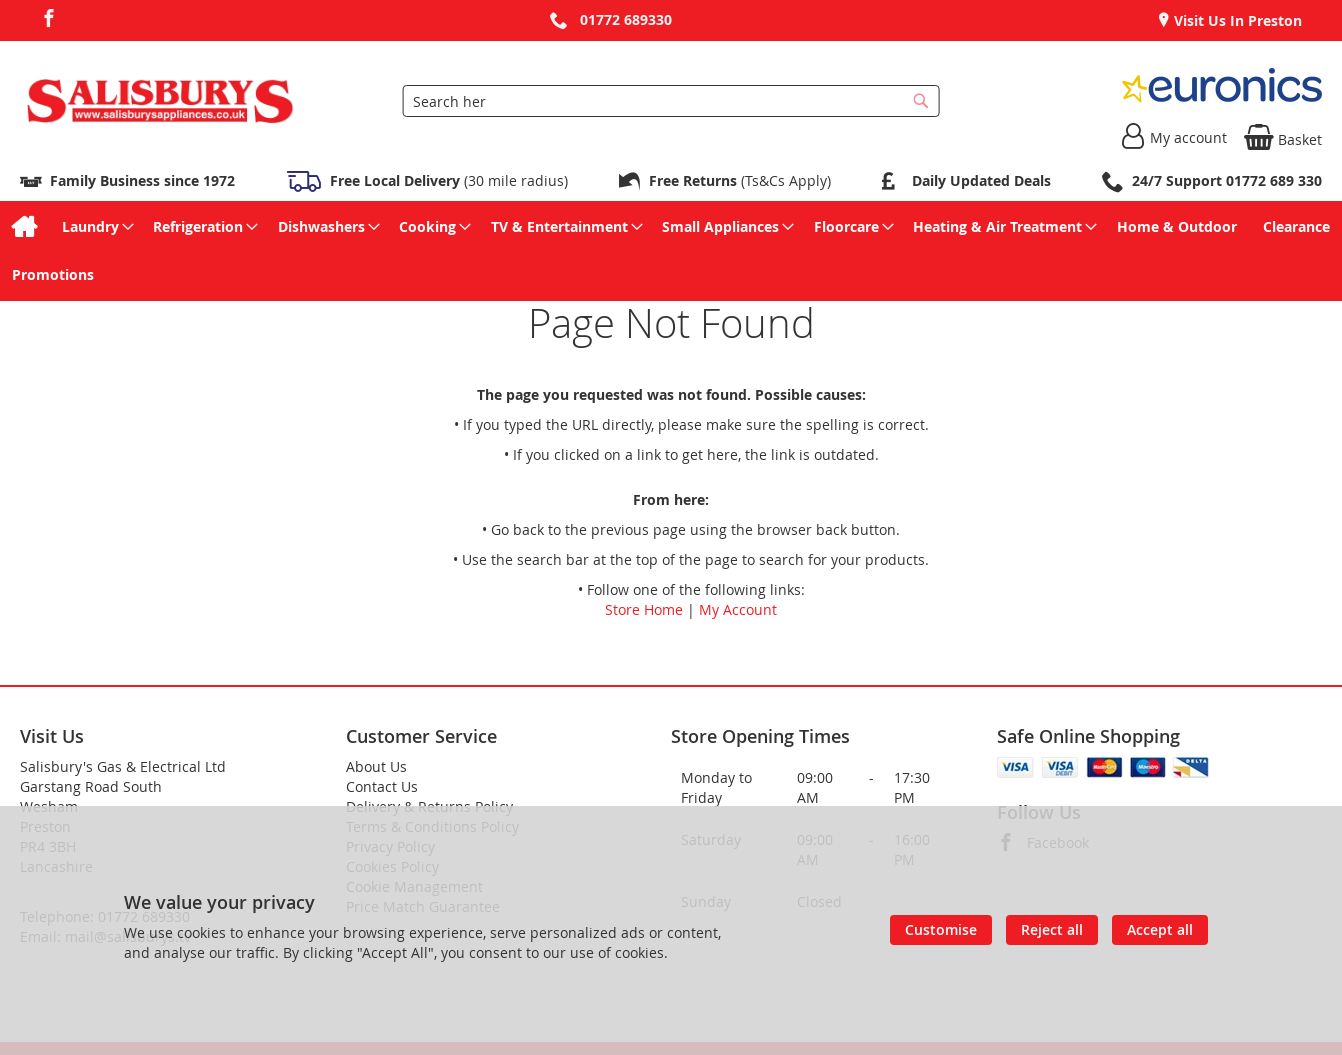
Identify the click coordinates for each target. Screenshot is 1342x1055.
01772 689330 (626, 19)
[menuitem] (23, 227)
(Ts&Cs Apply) (740, 180)
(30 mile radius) (447, 180)
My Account (738, 609)
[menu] (671, 251)
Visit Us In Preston (1236, 20)
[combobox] (671, 101)
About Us (376, 766)
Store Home (644, 609)
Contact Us (382, 786)
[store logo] (160, 101)
